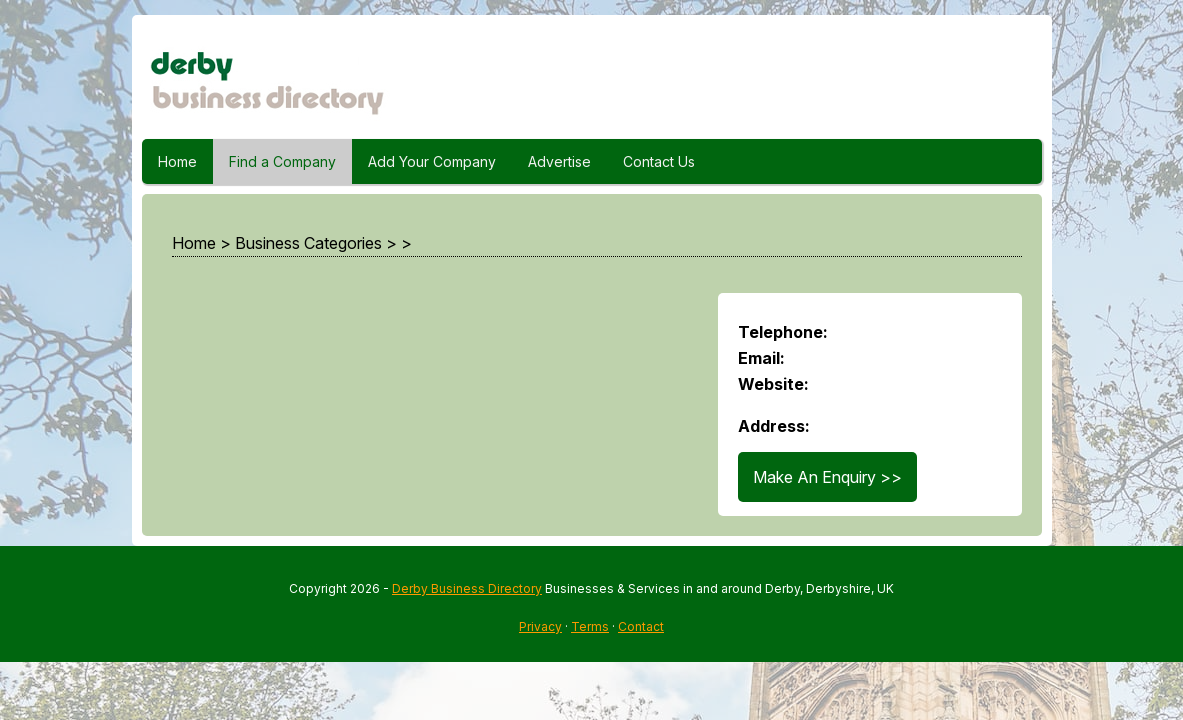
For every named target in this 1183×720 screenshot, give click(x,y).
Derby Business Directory (467, 588)
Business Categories (308, 243)
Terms (590, 626)
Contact (641, 626)
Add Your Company (432, 161)
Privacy (540, 626)
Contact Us (659, 161)
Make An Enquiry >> (827, 477)
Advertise (559, 161)
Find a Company (282, 161)
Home (177, 161)
